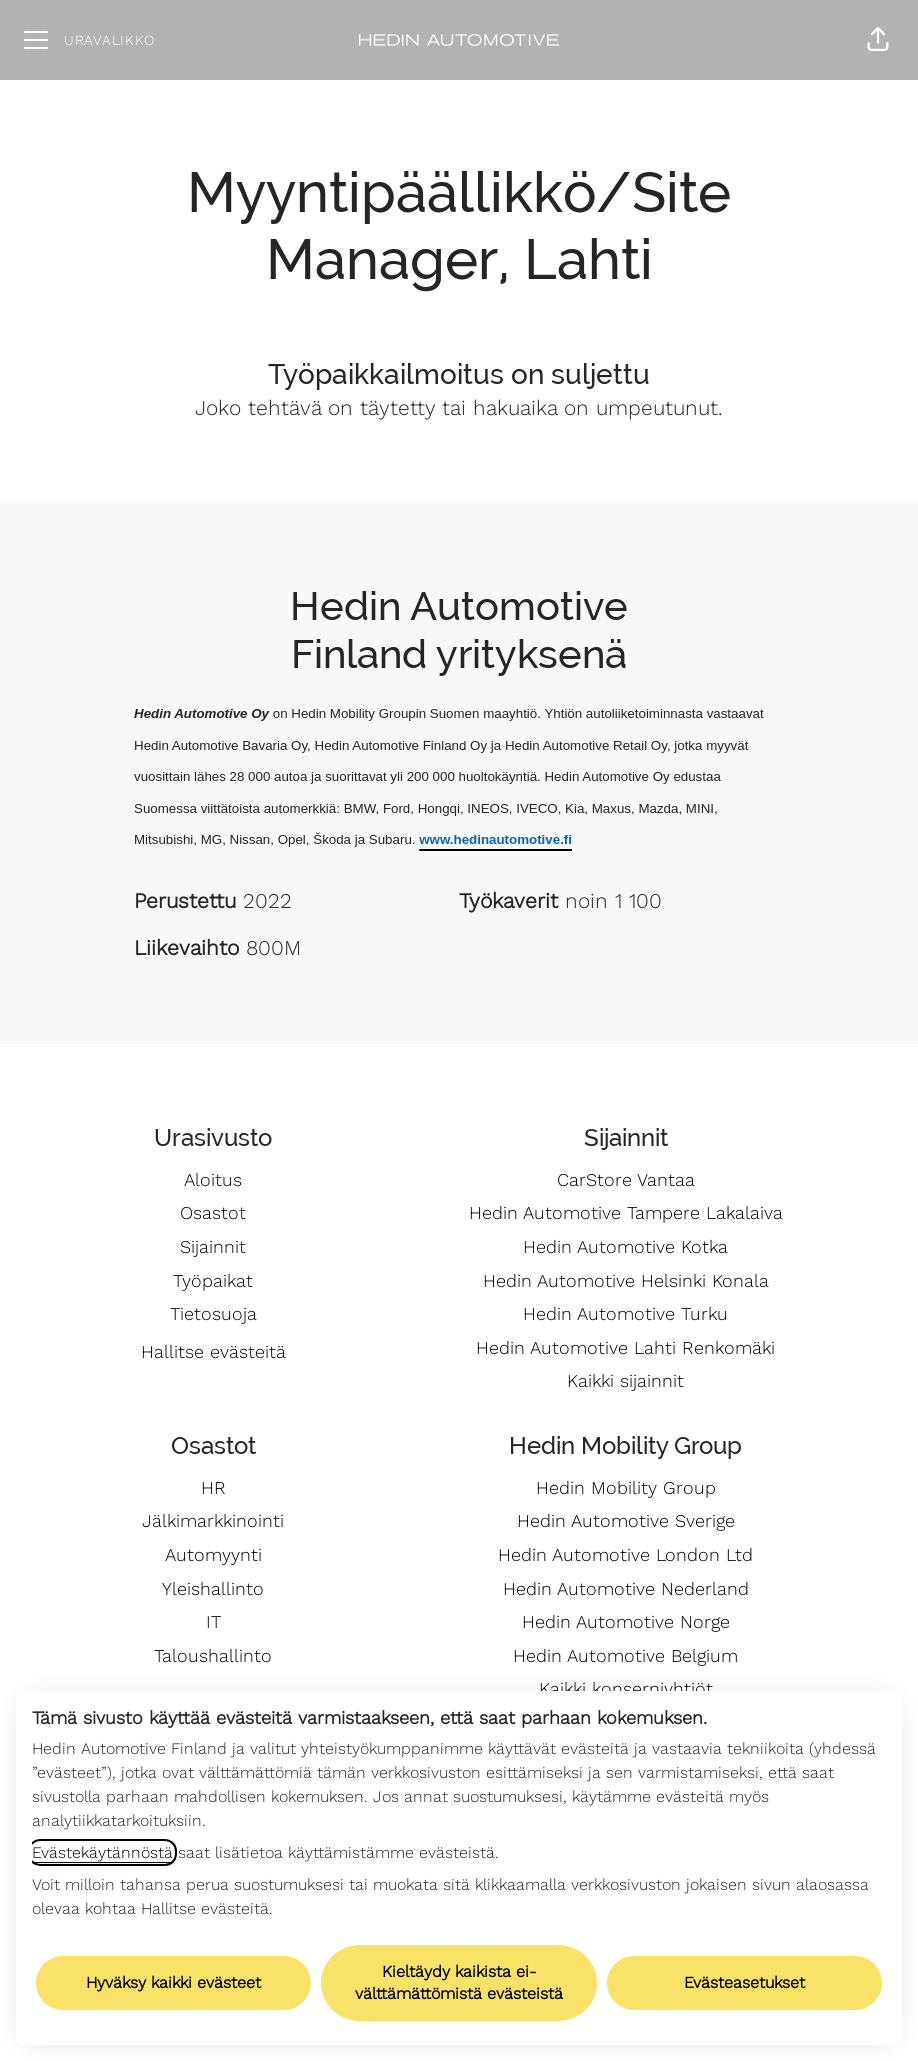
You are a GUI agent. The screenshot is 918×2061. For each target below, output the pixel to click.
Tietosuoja (213, 1313)
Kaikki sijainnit (625, 1380)
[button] (878, 40)
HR (213, 1487)
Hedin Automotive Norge (626, 1621)
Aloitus (213, 1179)
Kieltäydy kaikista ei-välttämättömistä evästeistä (459, 1982)
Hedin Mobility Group (626, 1487)
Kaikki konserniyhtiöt (626, 1688)
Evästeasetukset (744, 1982)
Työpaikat (213, 1280)
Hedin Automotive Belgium (625, 1655)
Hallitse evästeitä (213, 1351)
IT (213, 1621)
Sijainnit (213, 1246)
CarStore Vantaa (626, 1179)
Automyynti (213, 1554)
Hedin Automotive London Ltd (625, 1554)
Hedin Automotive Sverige (626, 1520)
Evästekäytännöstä (102, 1852)
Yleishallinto (213, 1588)
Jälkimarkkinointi (213, 1520)
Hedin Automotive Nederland (626, 1588)
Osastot (213, 1212)
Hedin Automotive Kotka (625, 1246)
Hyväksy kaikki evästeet (173, 1982)
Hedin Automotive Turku (625, 1313)
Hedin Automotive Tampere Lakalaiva (626, 1212)
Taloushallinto (213, 1655)
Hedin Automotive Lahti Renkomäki (625, 1347)
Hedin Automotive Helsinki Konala (626, 1280)
